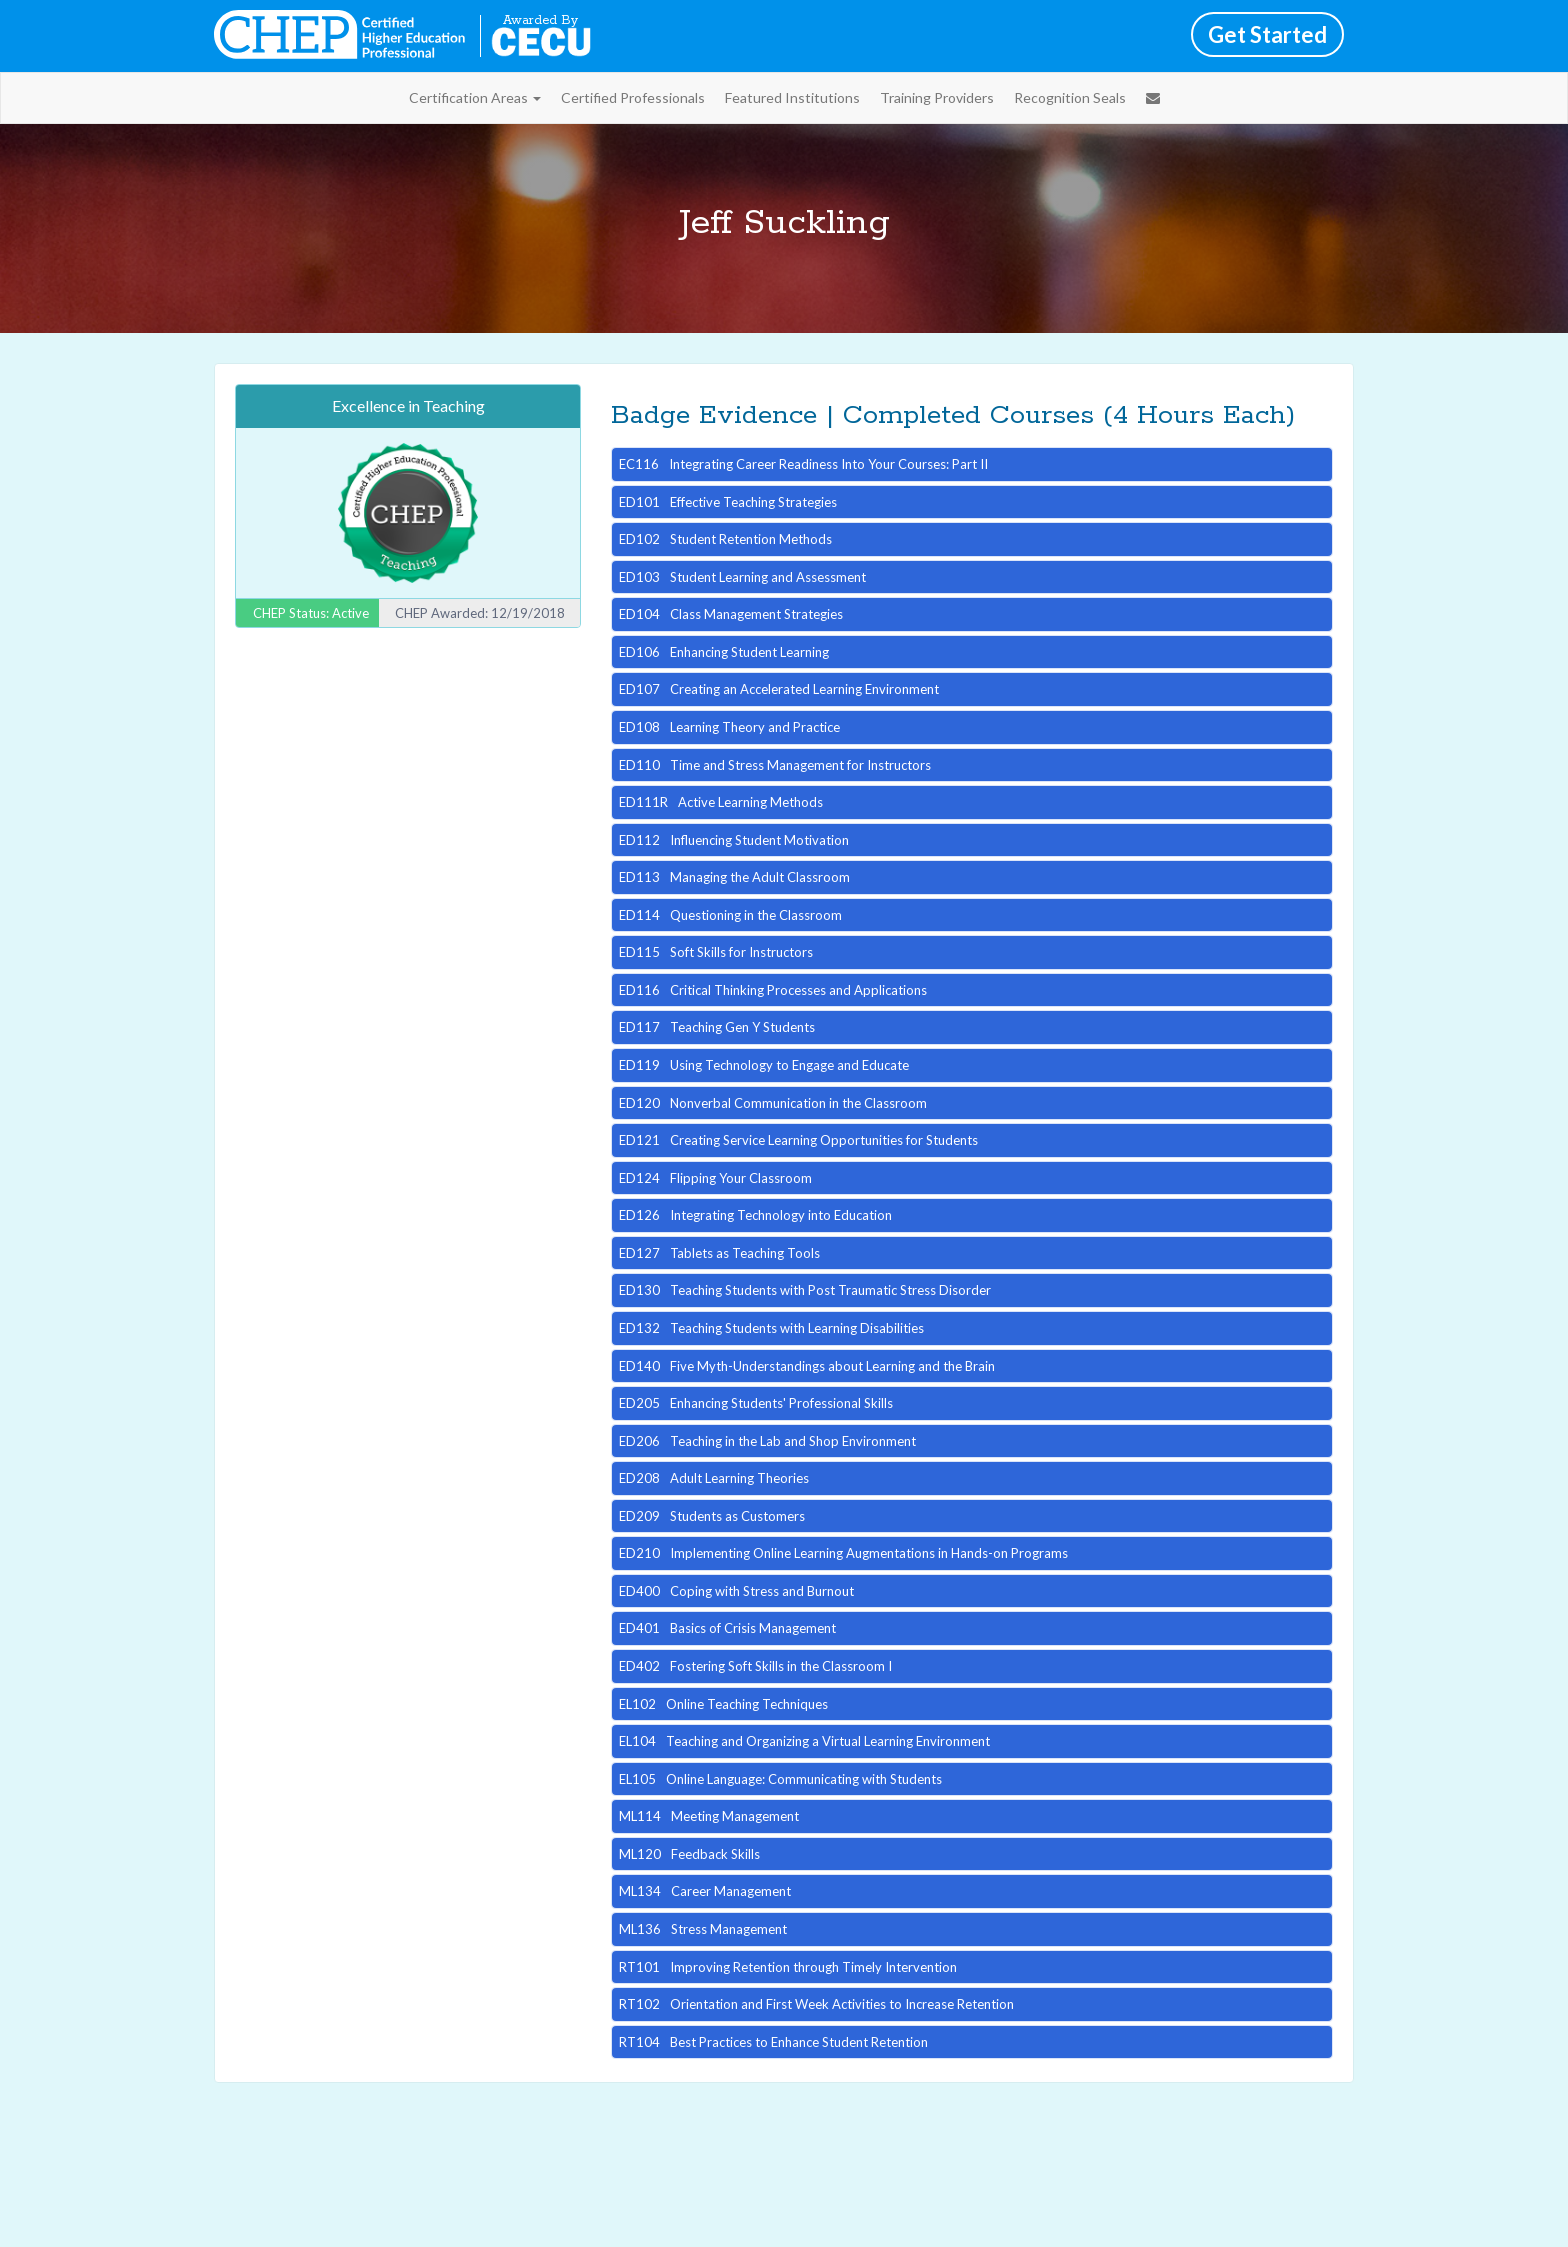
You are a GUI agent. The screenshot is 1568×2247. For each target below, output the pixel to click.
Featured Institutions (792, 97)
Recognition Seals (1070, 97)
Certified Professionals (633, 97)
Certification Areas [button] (475, 97)
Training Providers (937, 97)
